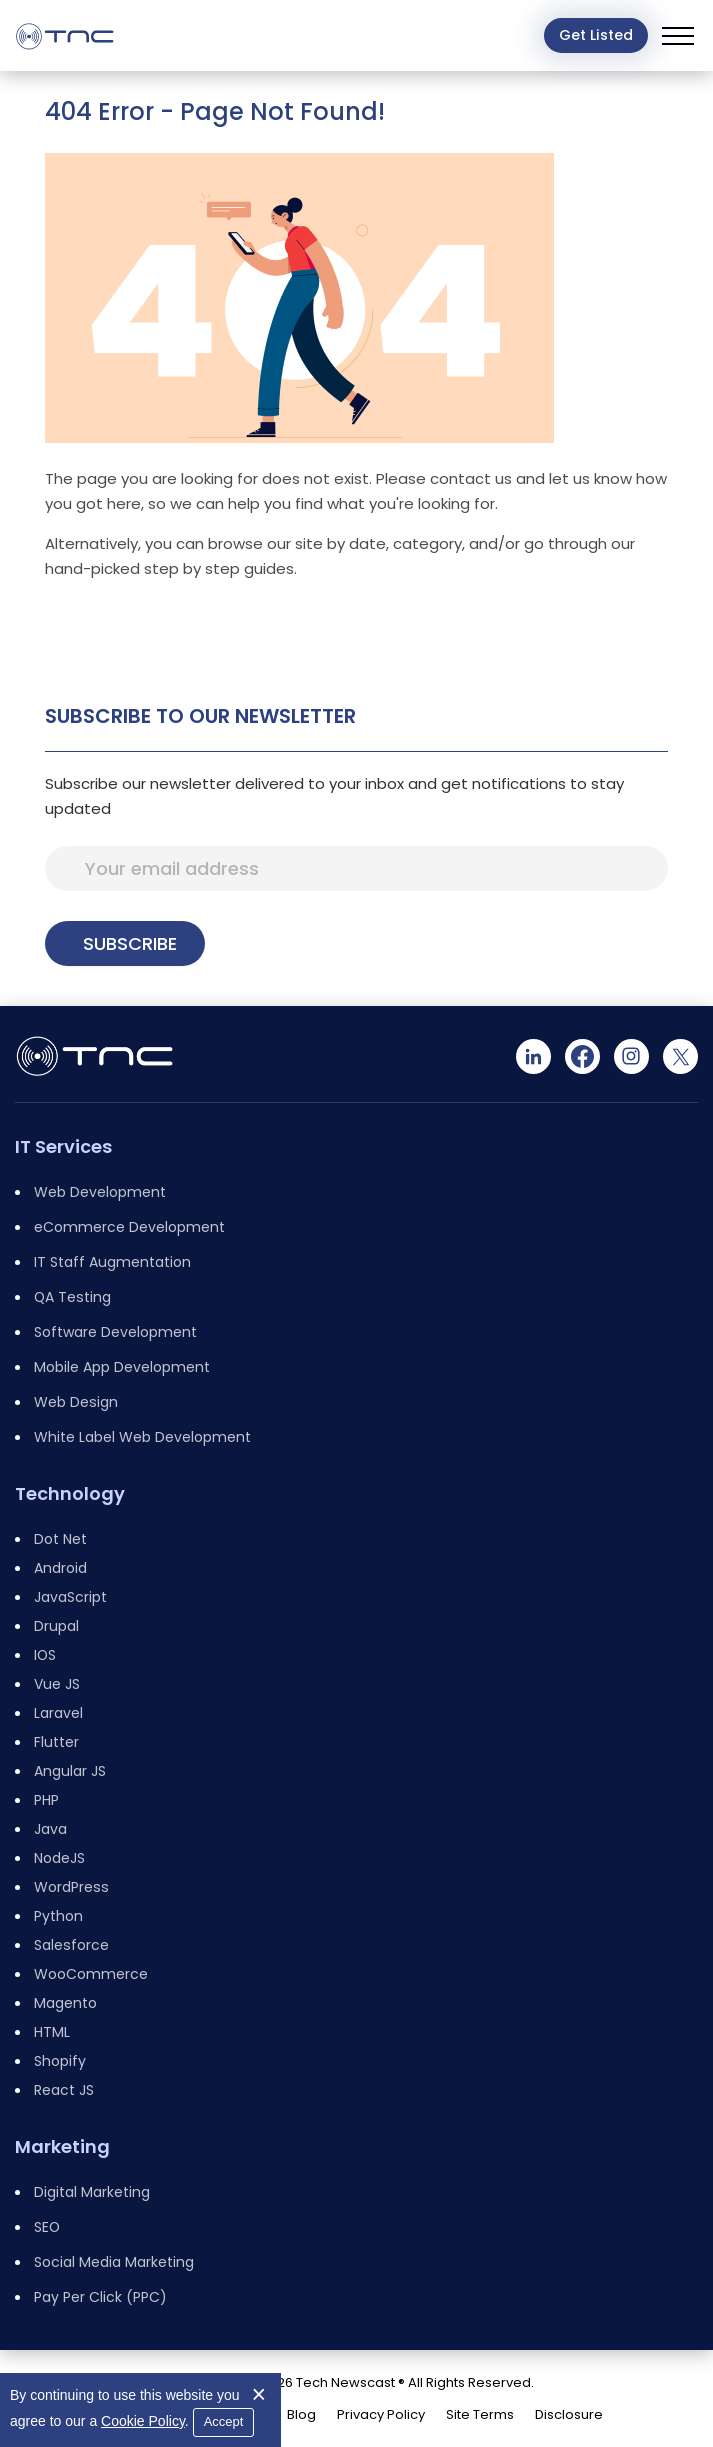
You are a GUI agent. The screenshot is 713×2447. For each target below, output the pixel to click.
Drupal (56, 1626)
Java (50, 1829)
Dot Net (60, 1539)
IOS (45, 1655)
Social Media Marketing (114, 2262)
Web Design (76, 1402)
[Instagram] (631, 1056)
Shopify (60, 2061)
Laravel (58, 1713)
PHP (46, 1800)
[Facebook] (582, 1056)
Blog (301, 2414)
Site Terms (480, 2414)
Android (60, 1568)
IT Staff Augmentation (112, 1262)
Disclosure (569, 2414)
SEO (47, 2227)
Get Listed (596, 35)
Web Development (100, 1192)
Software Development (115, 1332)
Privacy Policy (381, 2414)
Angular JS (70, 1771)
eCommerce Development (129, 1227)
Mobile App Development (122, 1367)
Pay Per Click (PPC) (100, 2297)
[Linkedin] (533, 1056)
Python (58, 1916)
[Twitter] (680, 1056)
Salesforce (71, 1945)
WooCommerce (91, 1974)
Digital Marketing (92, 2192)
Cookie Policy (143, 2421)
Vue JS (57, 1684)
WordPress (71, 1887)
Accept (224, 2421)
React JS (64, 2090)
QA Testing (72, 1297)
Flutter (56, 1742)
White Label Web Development (142, 1437)
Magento (65, 2003)
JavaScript (70, 1597)
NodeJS (59, 1858)
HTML (52, 2032)
